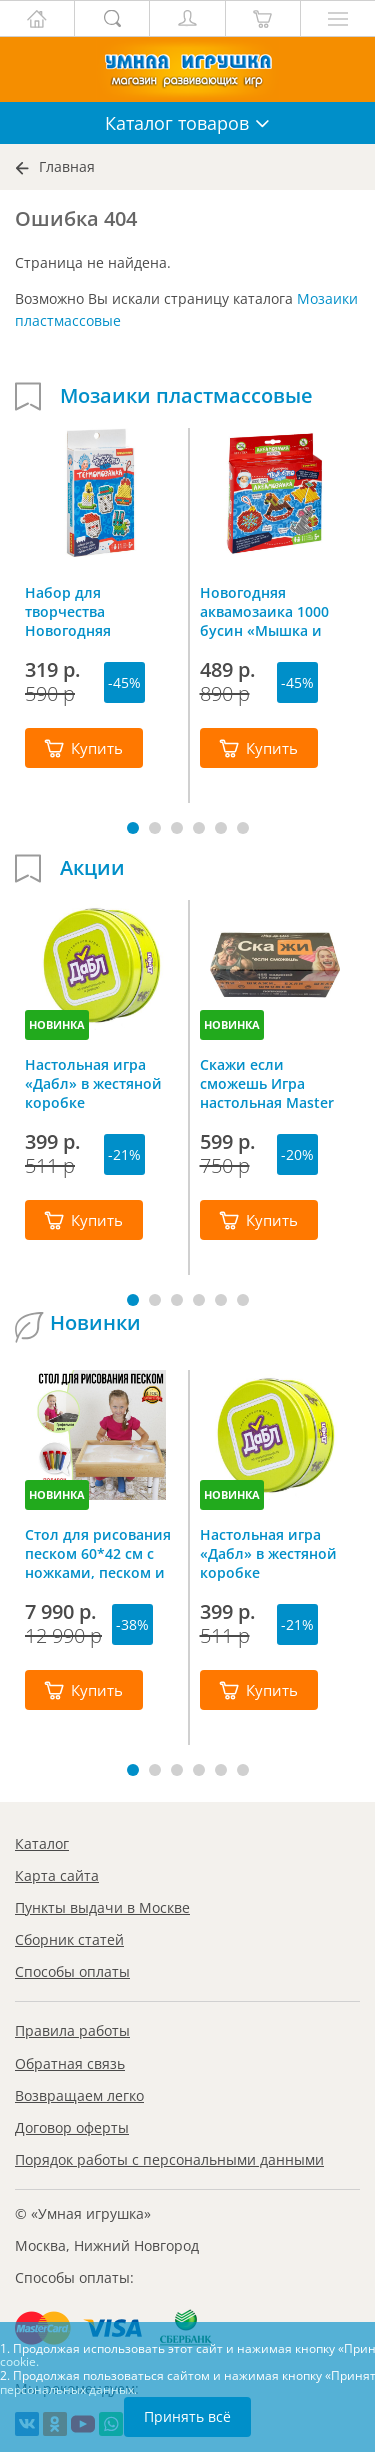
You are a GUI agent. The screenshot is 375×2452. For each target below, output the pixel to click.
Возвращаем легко (79, 2095)
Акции (92, 868)
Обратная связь (70, 2063)
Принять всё (187, 2416)
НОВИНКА (57, 1024)
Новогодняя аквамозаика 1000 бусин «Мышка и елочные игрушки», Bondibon (271, 611)
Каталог (42, 1843)
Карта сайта (57, 1875)
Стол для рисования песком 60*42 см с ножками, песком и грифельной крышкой (98, 1553)
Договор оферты (72, 2127)
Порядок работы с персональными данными (169, 2159)
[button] (133, 828)
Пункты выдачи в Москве (102, 1907)
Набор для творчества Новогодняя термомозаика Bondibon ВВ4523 (85, 611)
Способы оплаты (72, 1971)
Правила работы (72, 2030)
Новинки (95, 1323)
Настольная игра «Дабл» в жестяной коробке (93, 1083)
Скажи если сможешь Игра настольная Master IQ (267, 1083)
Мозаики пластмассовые (186, 396)
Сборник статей (69, 1939)
